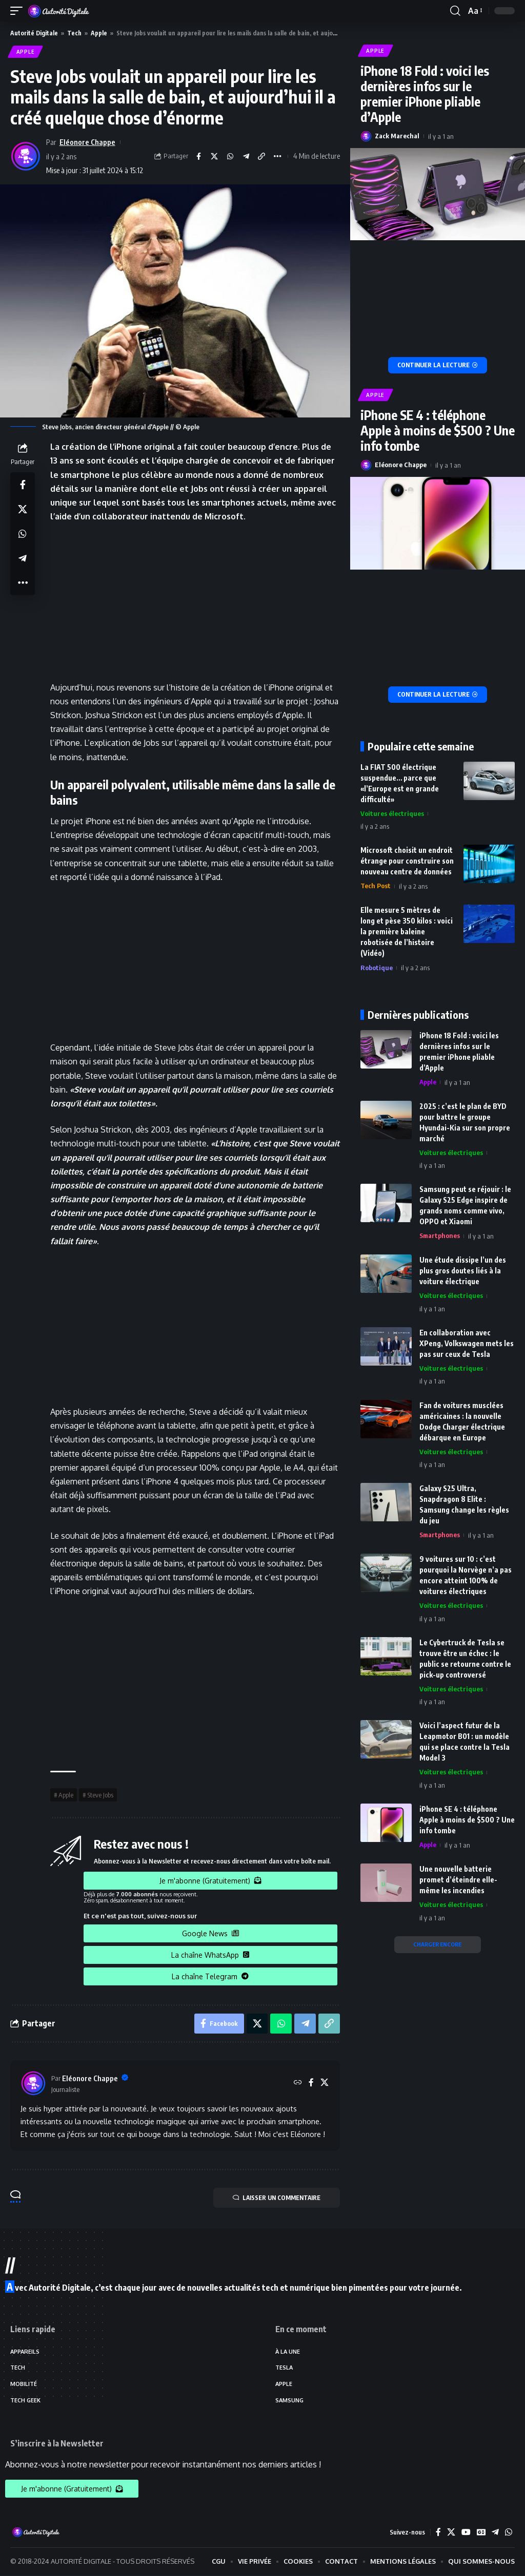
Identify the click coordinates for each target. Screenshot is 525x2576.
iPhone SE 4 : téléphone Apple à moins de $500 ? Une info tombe (437, 430)
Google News (210, 1933)
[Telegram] (495, 2533)
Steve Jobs (100, 1795)
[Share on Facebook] (198, 157)
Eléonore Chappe (87, 141)
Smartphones (439, 1237)
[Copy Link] (261, 157)
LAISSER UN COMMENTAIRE (275, 2198)
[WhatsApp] (508, 2533)
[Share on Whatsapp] (230, 157)
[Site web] (298, 2083)
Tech (74, 33)
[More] (277, 157)
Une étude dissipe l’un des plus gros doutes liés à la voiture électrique (462, 1271)
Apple (99, 33)
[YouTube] (465, 2533)
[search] (455, 10)
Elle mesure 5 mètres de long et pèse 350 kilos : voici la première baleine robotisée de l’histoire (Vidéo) (406, 932)
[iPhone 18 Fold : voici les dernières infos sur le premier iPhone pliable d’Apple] (438, 366)
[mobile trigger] (19, 11)
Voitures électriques (392, 814)
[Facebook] (311, 2083)
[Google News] (481, 2533)
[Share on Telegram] (245, 157)
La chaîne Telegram (210, 1976)
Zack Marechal (397, 136)
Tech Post (375, 887)
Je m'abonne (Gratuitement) (210, 1880)
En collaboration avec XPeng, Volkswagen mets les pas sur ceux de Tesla (466, 1344)
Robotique (376, 969)
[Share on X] (214, 157)
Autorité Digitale (34, 33)
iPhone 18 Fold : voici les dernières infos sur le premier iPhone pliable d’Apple (424, 93)
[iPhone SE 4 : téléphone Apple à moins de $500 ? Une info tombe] (438, 695)
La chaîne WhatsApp (210, 1955)
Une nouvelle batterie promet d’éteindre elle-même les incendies (458, 1881)
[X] (324, 2083)
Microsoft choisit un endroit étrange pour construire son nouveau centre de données (407, 862)
